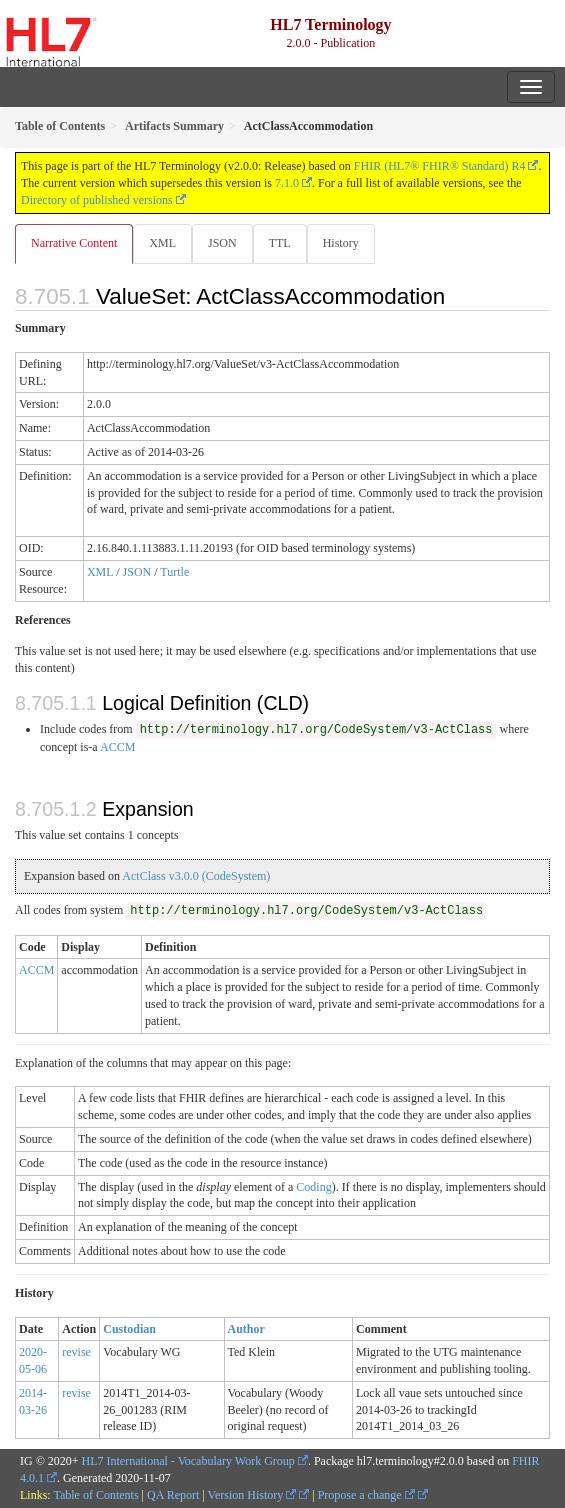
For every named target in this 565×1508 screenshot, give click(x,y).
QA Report (173, 1495)
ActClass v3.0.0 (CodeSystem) (196, 876)
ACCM (117, 747)
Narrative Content (74, 243)
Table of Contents (95, 1495)
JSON (222, 243)
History (341, 243)
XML (162, 243)
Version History (252, 1495)
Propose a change (366, 1495)
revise (76, 1352)
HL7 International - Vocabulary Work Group (188, 1461)
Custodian (129, 1329)
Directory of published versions (97, 200)
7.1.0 (287, 183)
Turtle (174, 572)
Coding (313, 1187)
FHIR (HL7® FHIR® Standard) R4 (440, 166)
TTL (280, 243)
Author (246, 1329)
